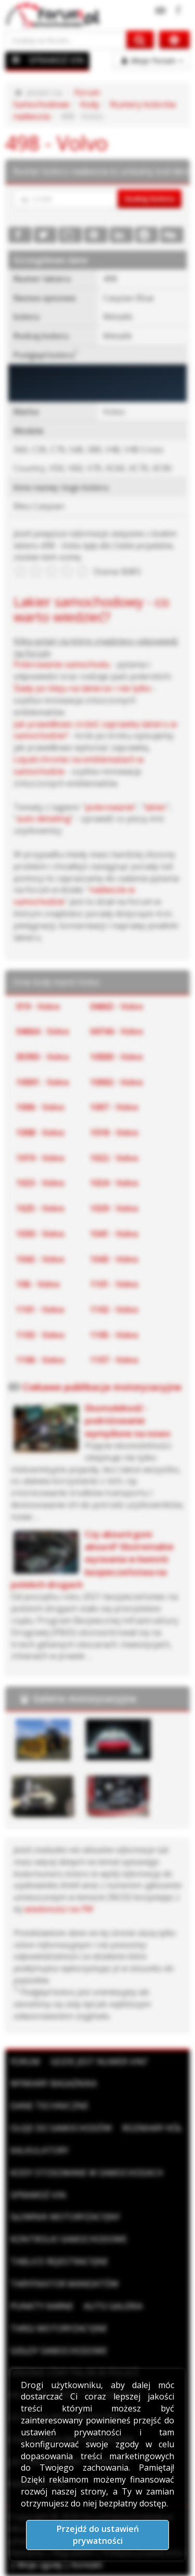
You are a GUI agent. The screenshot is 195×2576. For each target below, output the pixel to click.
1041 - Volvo (114, 1233)
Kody (89, 104)
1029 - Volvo (114, 1208)
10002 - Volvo (116, 1082)
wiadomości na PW (58, 1909)
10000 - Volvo (116, 1056)
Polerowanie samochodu (62, 664)
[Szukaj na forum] (66, 40)
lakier (155, 807)
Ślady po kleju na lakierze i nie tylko (82, 688)
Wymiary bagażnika (53, 2083)
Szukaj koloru (149, 198)
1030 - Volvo (40, 1233)
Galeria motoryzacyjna (84, 1698)
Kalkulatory (39, 2150)
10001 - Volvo (42, 1082)
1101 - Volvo (114, 1284)
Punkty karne (41, 2306)
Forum (25, 2061)
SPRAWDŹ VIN (56, 60)
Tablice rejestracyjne (59, 2261)
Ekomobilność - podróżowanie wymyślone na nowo (128, 1420)
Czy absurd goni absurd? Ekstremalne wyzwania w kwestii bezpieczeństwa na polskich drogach (92, 1559)
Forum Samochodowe (56, 98)
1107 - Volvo (114, 1360)
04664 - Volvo (42, 1031)
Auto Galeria (113, 2306)
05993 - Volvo (42, 1056)
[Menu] (16, 59)
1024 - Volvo (114, 1183)
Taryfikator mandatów (64, 2283)
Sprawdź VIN (38, 2195)
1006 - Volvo (40, 1107)
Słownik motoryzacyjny (65, 2217)
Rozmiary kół (152, 2128)
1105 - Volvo (114, 1335)
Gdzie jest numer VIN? (99, 2061)
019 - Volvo (38, 1006)
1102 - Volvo (114, 1309)
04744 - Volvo (116, 1031)
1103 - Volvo (40, 1335)
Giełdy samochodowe (58, 2350)
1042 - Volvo (40, 1259)
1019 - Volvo (40, 1158)
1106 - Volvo (40, 1360)
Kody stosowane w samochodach (86, 2172)
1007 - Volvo (114, 1107)
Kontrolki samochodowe (68, 2239)
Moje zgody (39, 2564)
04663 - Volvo (116, 1006)
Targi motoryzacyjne (58, 2328)
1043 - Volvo (114, 1259)
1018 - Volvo (114, 1132)
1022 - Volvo (114, 1158)
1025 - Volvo (40, 1208)
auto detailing (44, 818)
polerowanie (109, 807)
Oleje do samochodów (61, 2128)
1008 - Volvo (40, 1132)
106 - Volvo (38, 1284)
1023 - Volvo (40, 1183)
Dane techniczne (49, 2105)
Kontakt (86, 2564)
